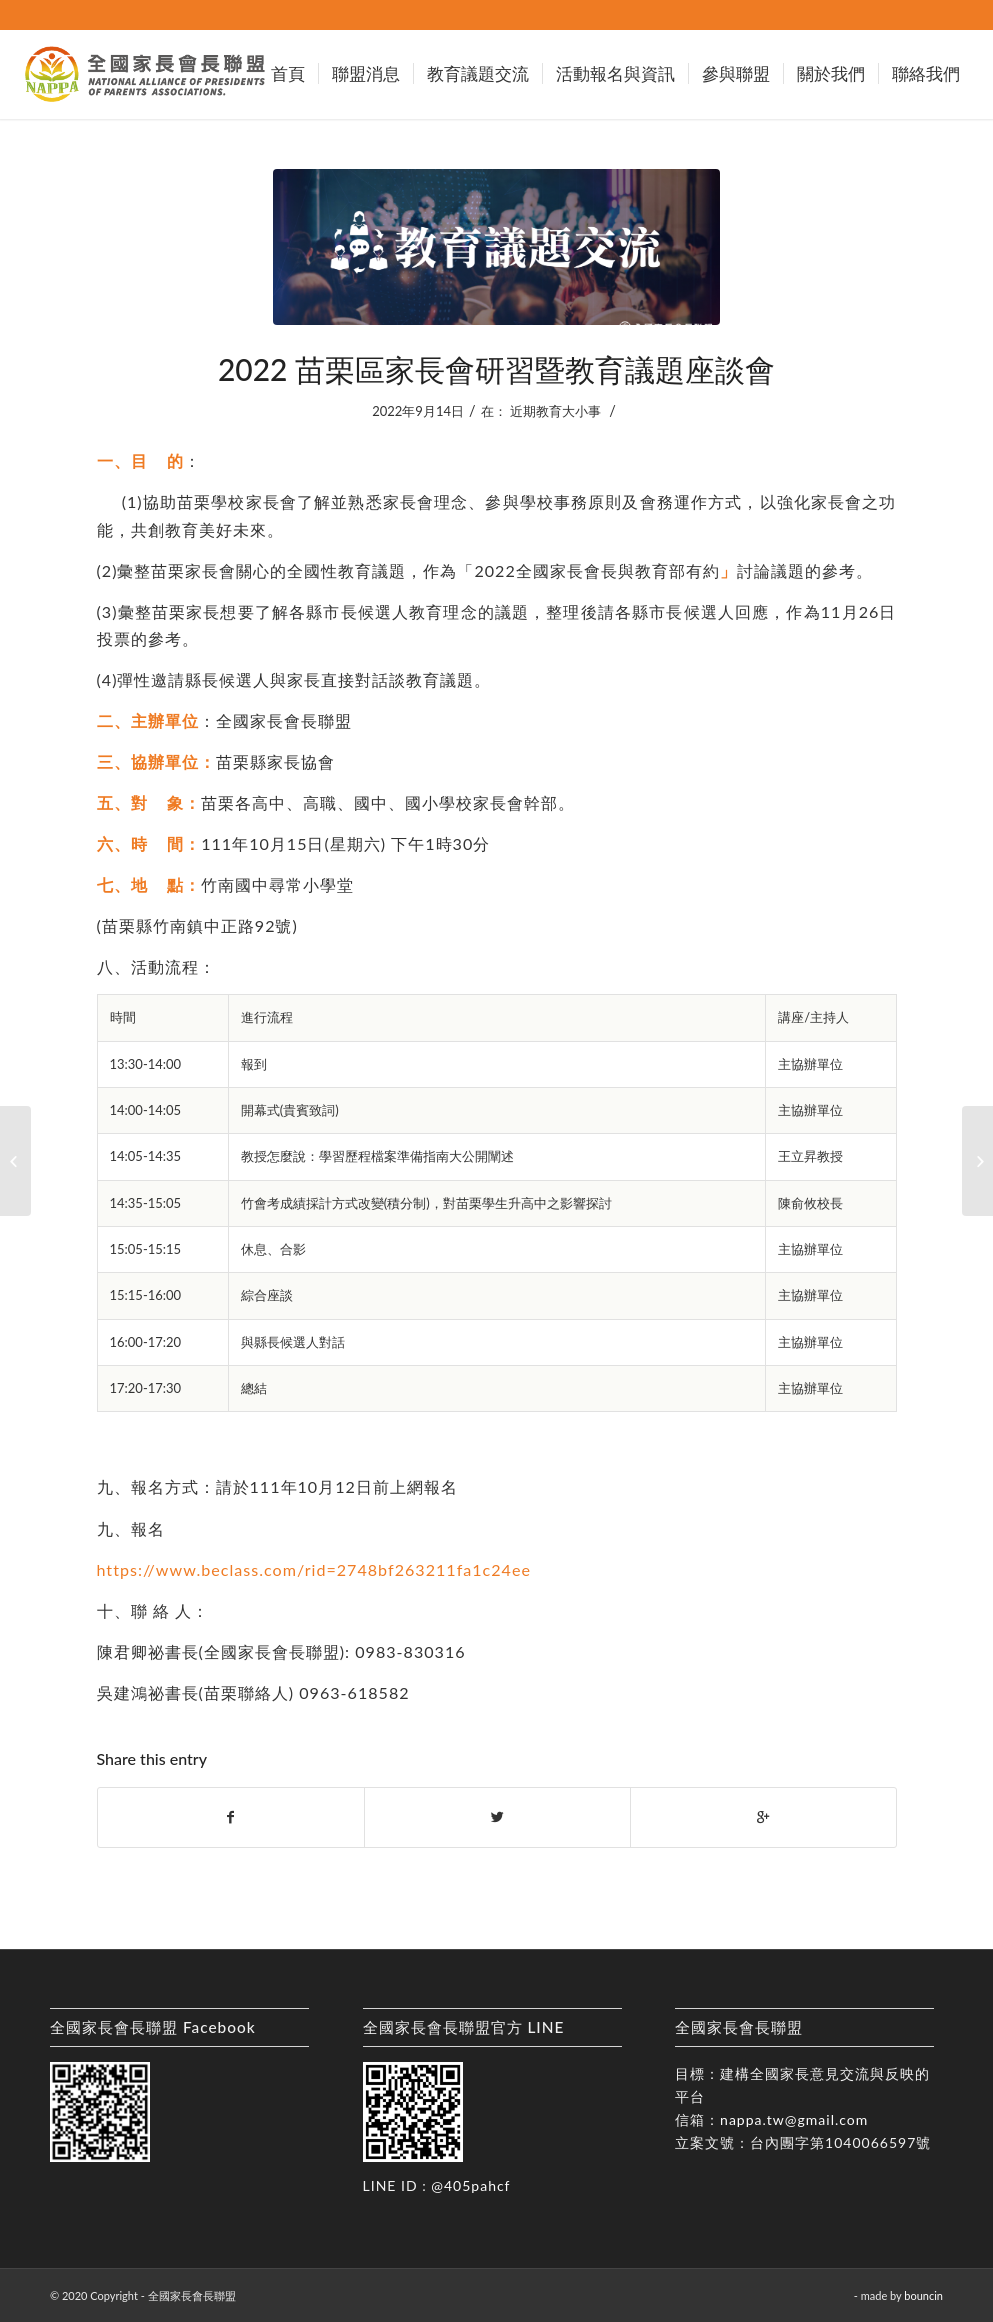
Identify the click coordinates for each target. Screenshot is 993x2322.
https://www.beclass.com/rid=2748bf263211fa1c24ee (314, 1569)
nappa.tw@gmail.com (794, 2119)
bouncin (923, 2295)
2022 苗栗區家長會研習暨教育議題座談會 (496, 369)
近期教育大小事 (555, 411)
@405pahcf (470, 2185)
